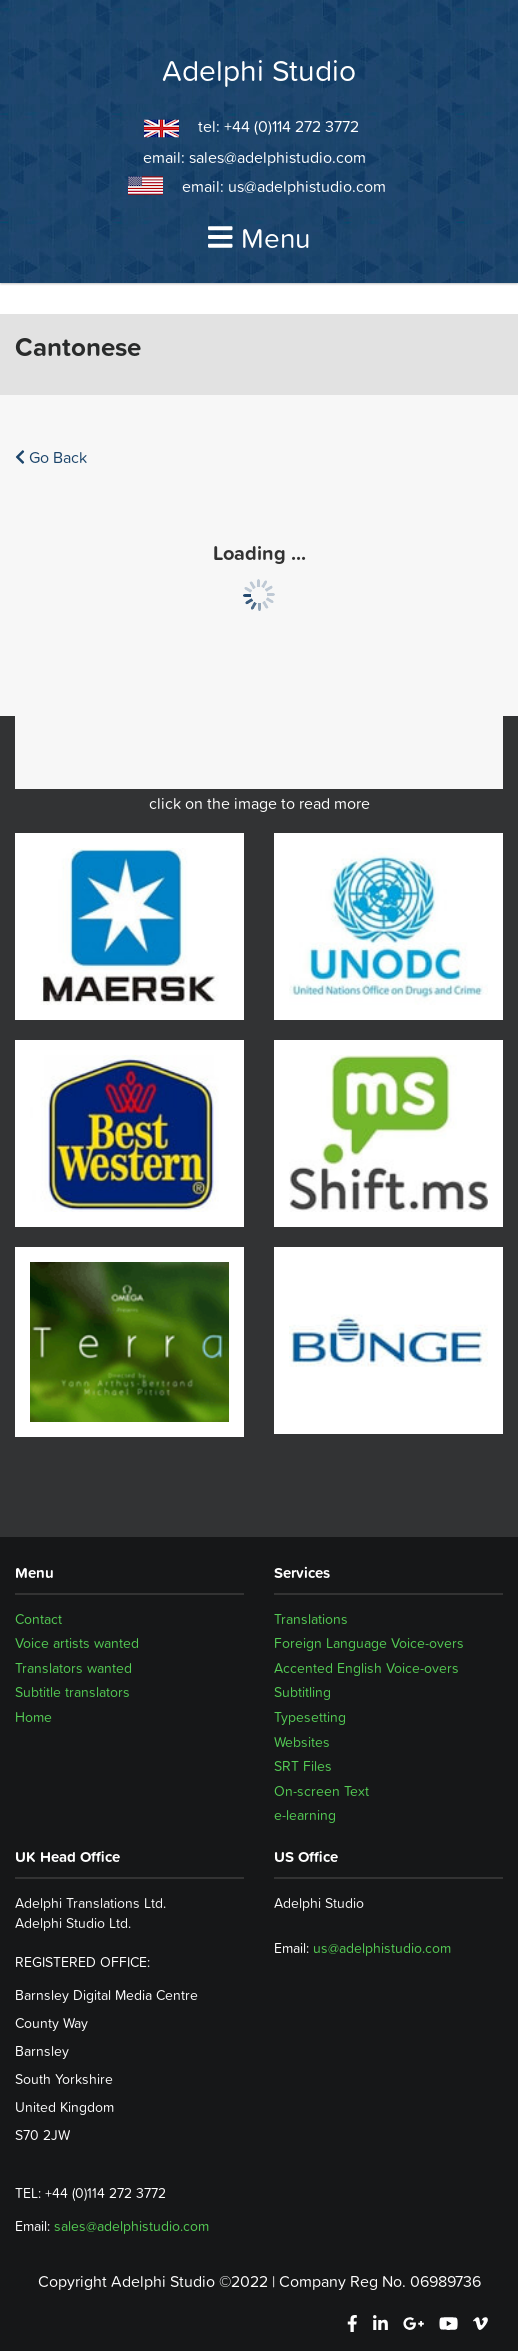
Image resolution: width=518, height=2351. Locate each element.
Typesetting (310, 1717)
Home (33, 1717)
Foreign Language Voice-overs (369, 1643)
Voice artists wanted (77, 1643)
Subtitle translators (72, 1692)
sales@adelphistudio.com (277, 157)
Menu (259, 238)
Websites (302, 1742)
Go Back (51, 457)
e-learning (305, 1815)
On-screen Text (321, 1791)
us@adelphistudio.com (307, 186)
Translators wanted (73, 1668)
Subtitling (302, 1692)
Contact (38, 1619)
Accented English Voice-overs (366, 1668)
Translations (311, 1619)
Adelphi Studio (259, 71)
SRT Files (303, 1766)
